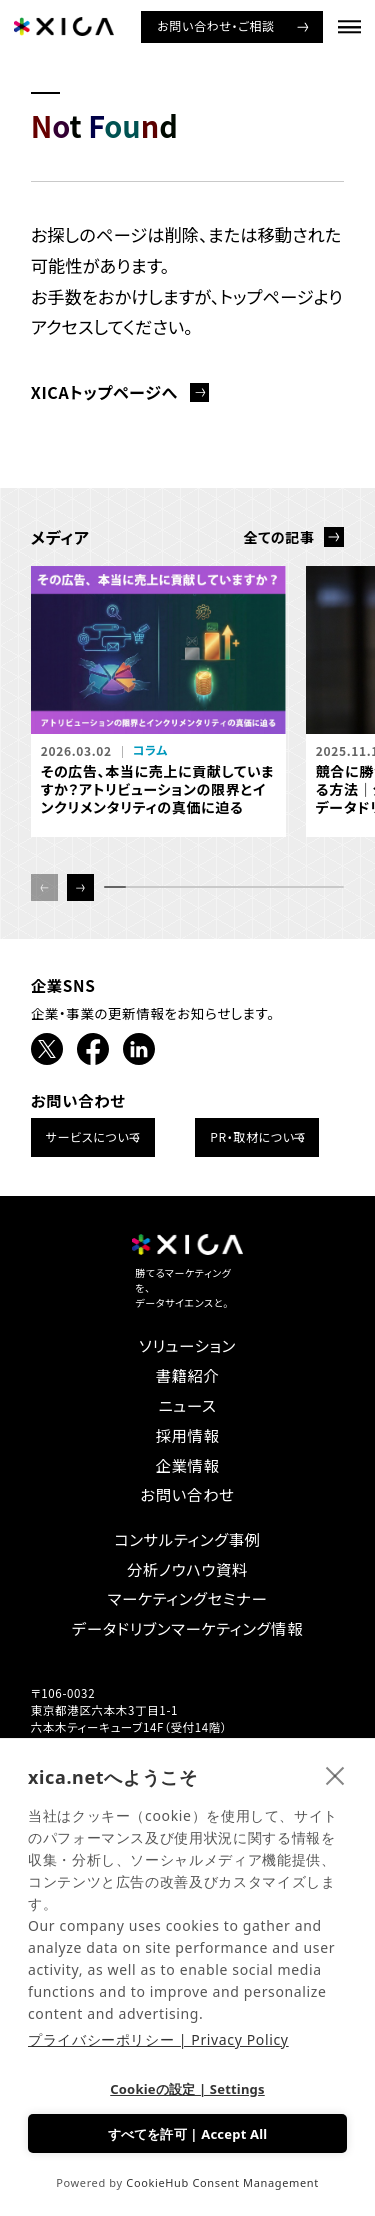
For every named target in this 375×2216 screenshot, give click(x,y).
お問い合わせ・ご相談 (215, 25)
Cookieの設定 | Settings (187, 2089)
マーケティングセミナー (188, 1598)
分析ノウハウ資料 (187, 1569)
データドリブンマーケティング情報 (187, 1628)
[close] (335, 1775)
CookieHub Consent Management (222, 2182)
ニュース (188, 1405)
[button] (80, 887)
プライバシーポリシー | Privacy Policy (158, 2039)
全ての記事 (278, 537)
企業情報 (187, 1465)
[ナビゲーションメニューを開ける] (349, 26)
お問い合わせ (187, 1494)
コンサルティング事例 (187, 1539)
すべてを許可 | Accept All (188, 2134)
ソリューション (187, 1345)
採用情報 (187, 1435)
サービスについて (93, 1136)
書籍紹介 (187, 1375)
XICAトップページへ (104, 392)
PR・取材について (258, 1136)
